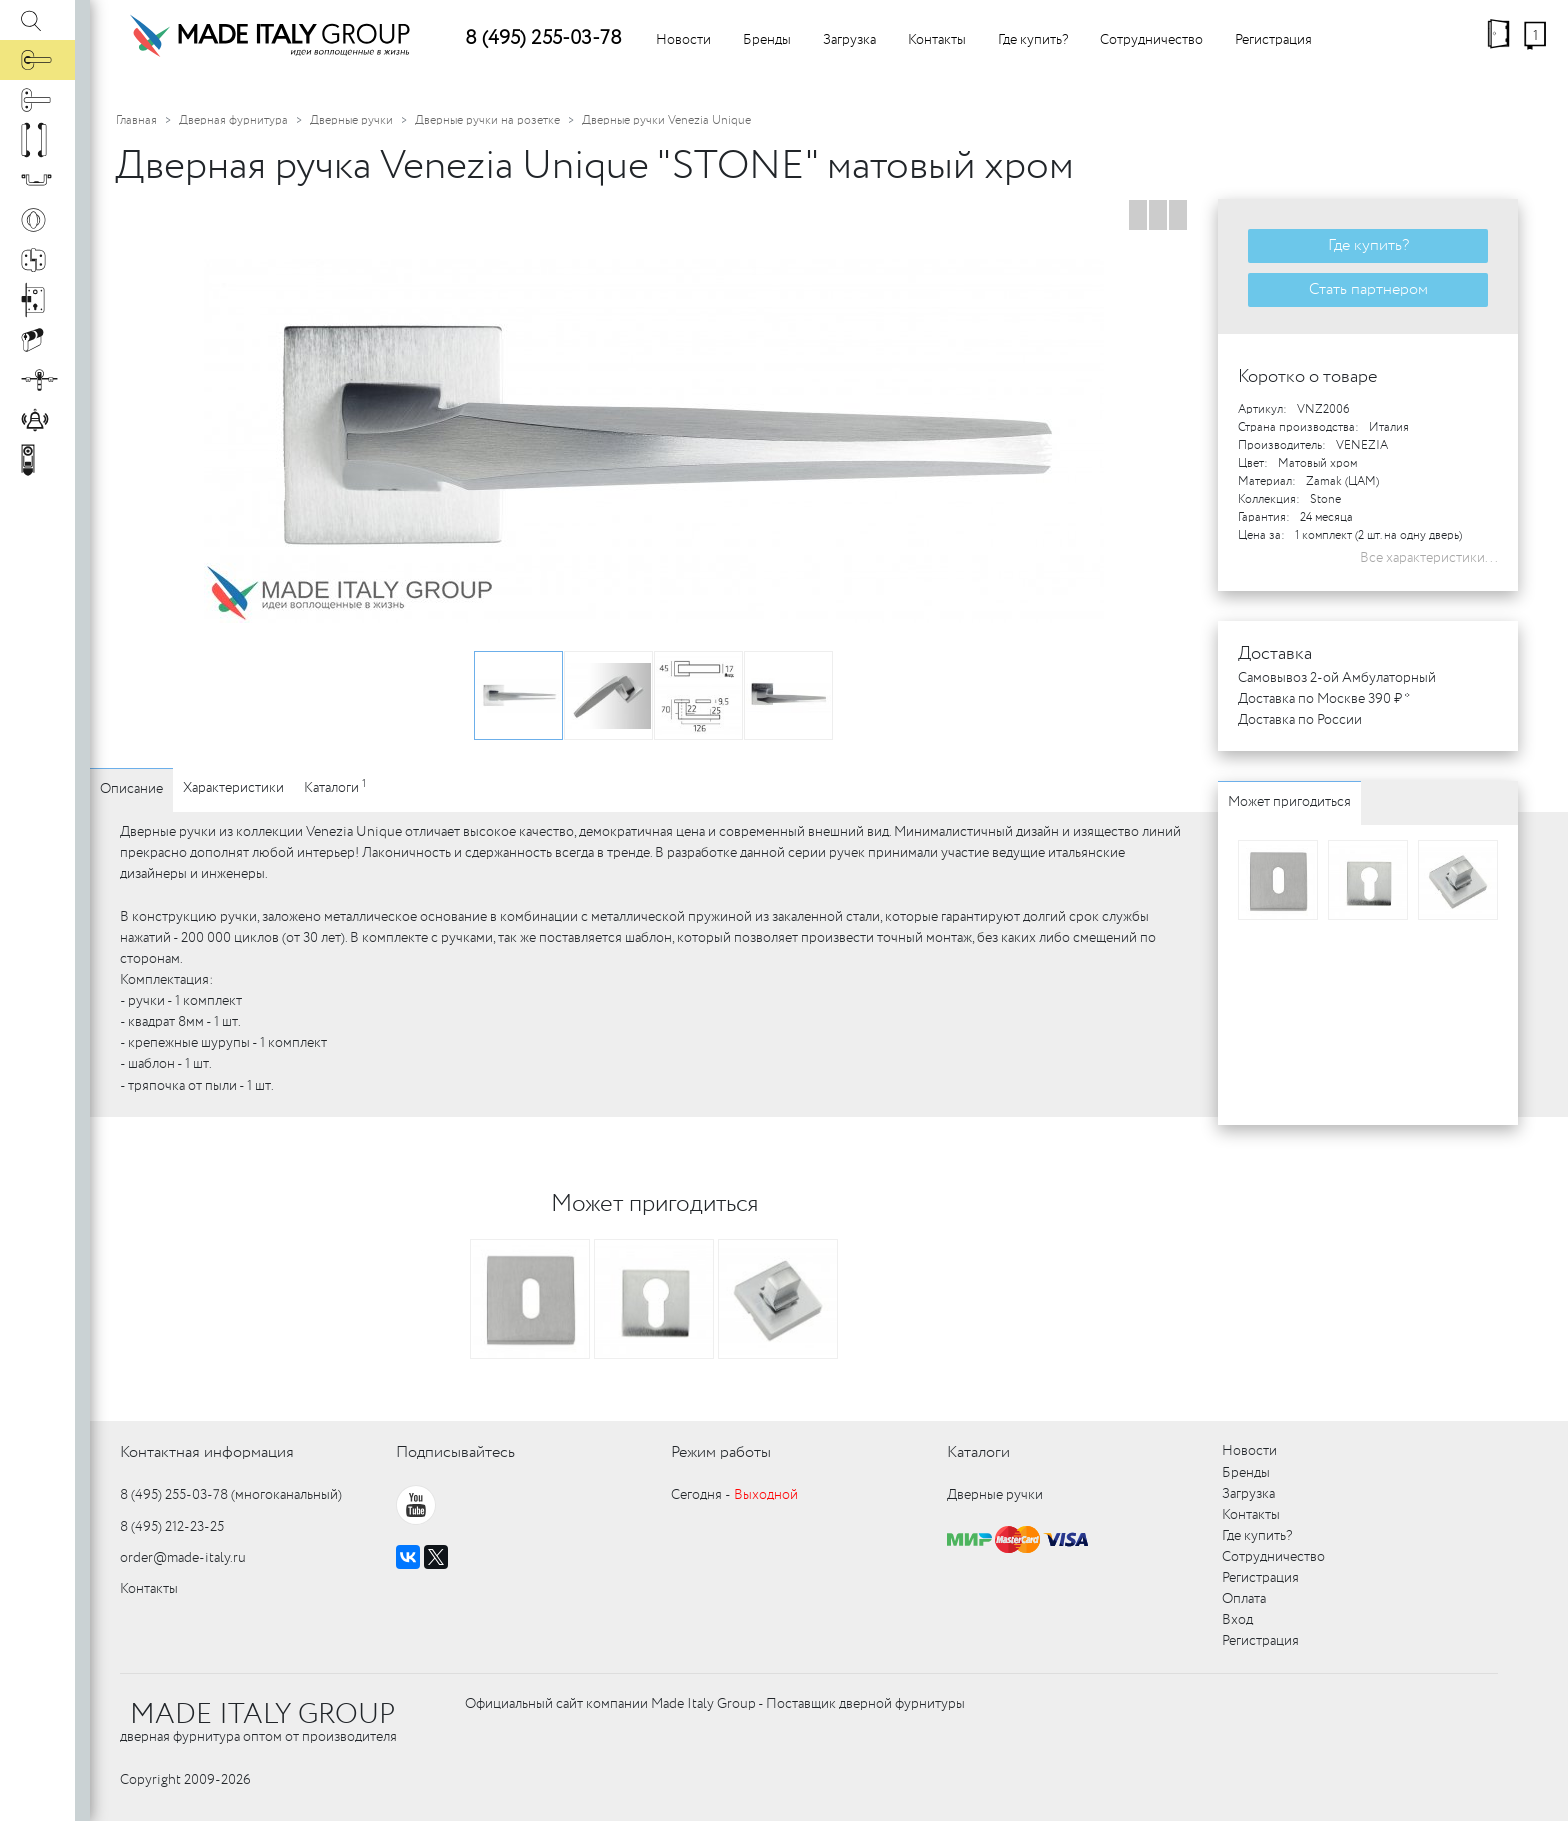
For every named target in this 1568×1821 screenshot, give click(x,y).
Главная (136, 120)
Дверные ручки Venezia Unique (666, 120)
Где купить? (1033, 40)
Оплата (1244, 1599)
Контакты (937, 40)
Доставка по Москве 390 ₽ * (1324, 699)
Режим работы (721, 1452)
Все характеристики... (1429, 558)
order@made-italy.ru (183, 1558)
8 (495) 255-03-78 (543, 38)
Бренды (767, 40)
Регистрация (1273, 40)
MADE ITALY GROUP (262, 1715)
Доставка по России (1300, 720)
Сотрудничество (1151, 40)
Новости (683, 40)
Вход (1237, 1620)
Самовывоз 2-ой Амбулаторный (1337, 678)
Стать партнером (1368, 289)
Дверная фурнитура (233, 120)
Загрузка (849, 40)
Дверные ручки (351, 120)
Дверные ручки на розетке (487, 120)
